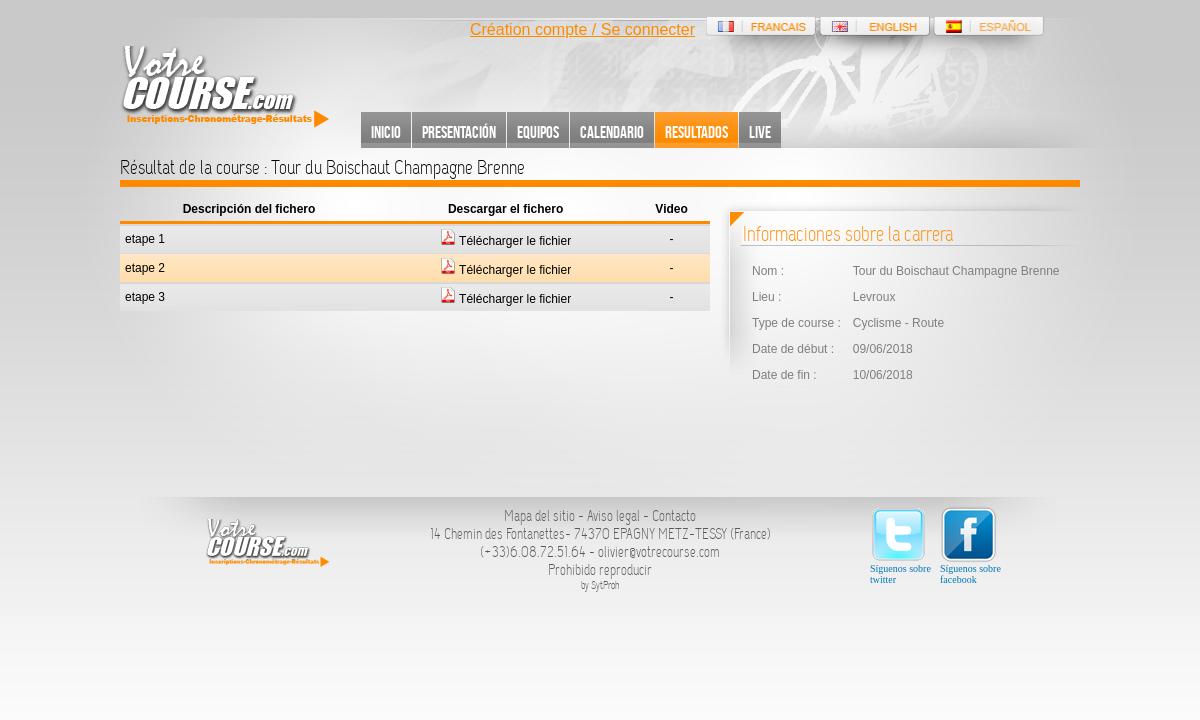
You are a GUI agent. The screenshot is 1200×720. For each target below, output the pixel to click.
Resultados (696, 132)
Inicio (386, 132)
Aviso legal (613, 516)
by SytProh (600, 585)
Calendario (612, 132)
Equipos (538, 132)
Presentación (459, 132)
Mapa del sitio (539, 516)
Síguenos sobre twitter (900, 545)
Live (760, 132)
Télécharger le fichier (505, 241)
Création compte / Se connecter (582, 29)
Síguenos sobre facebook (970, 545)
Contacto (674, 516)
